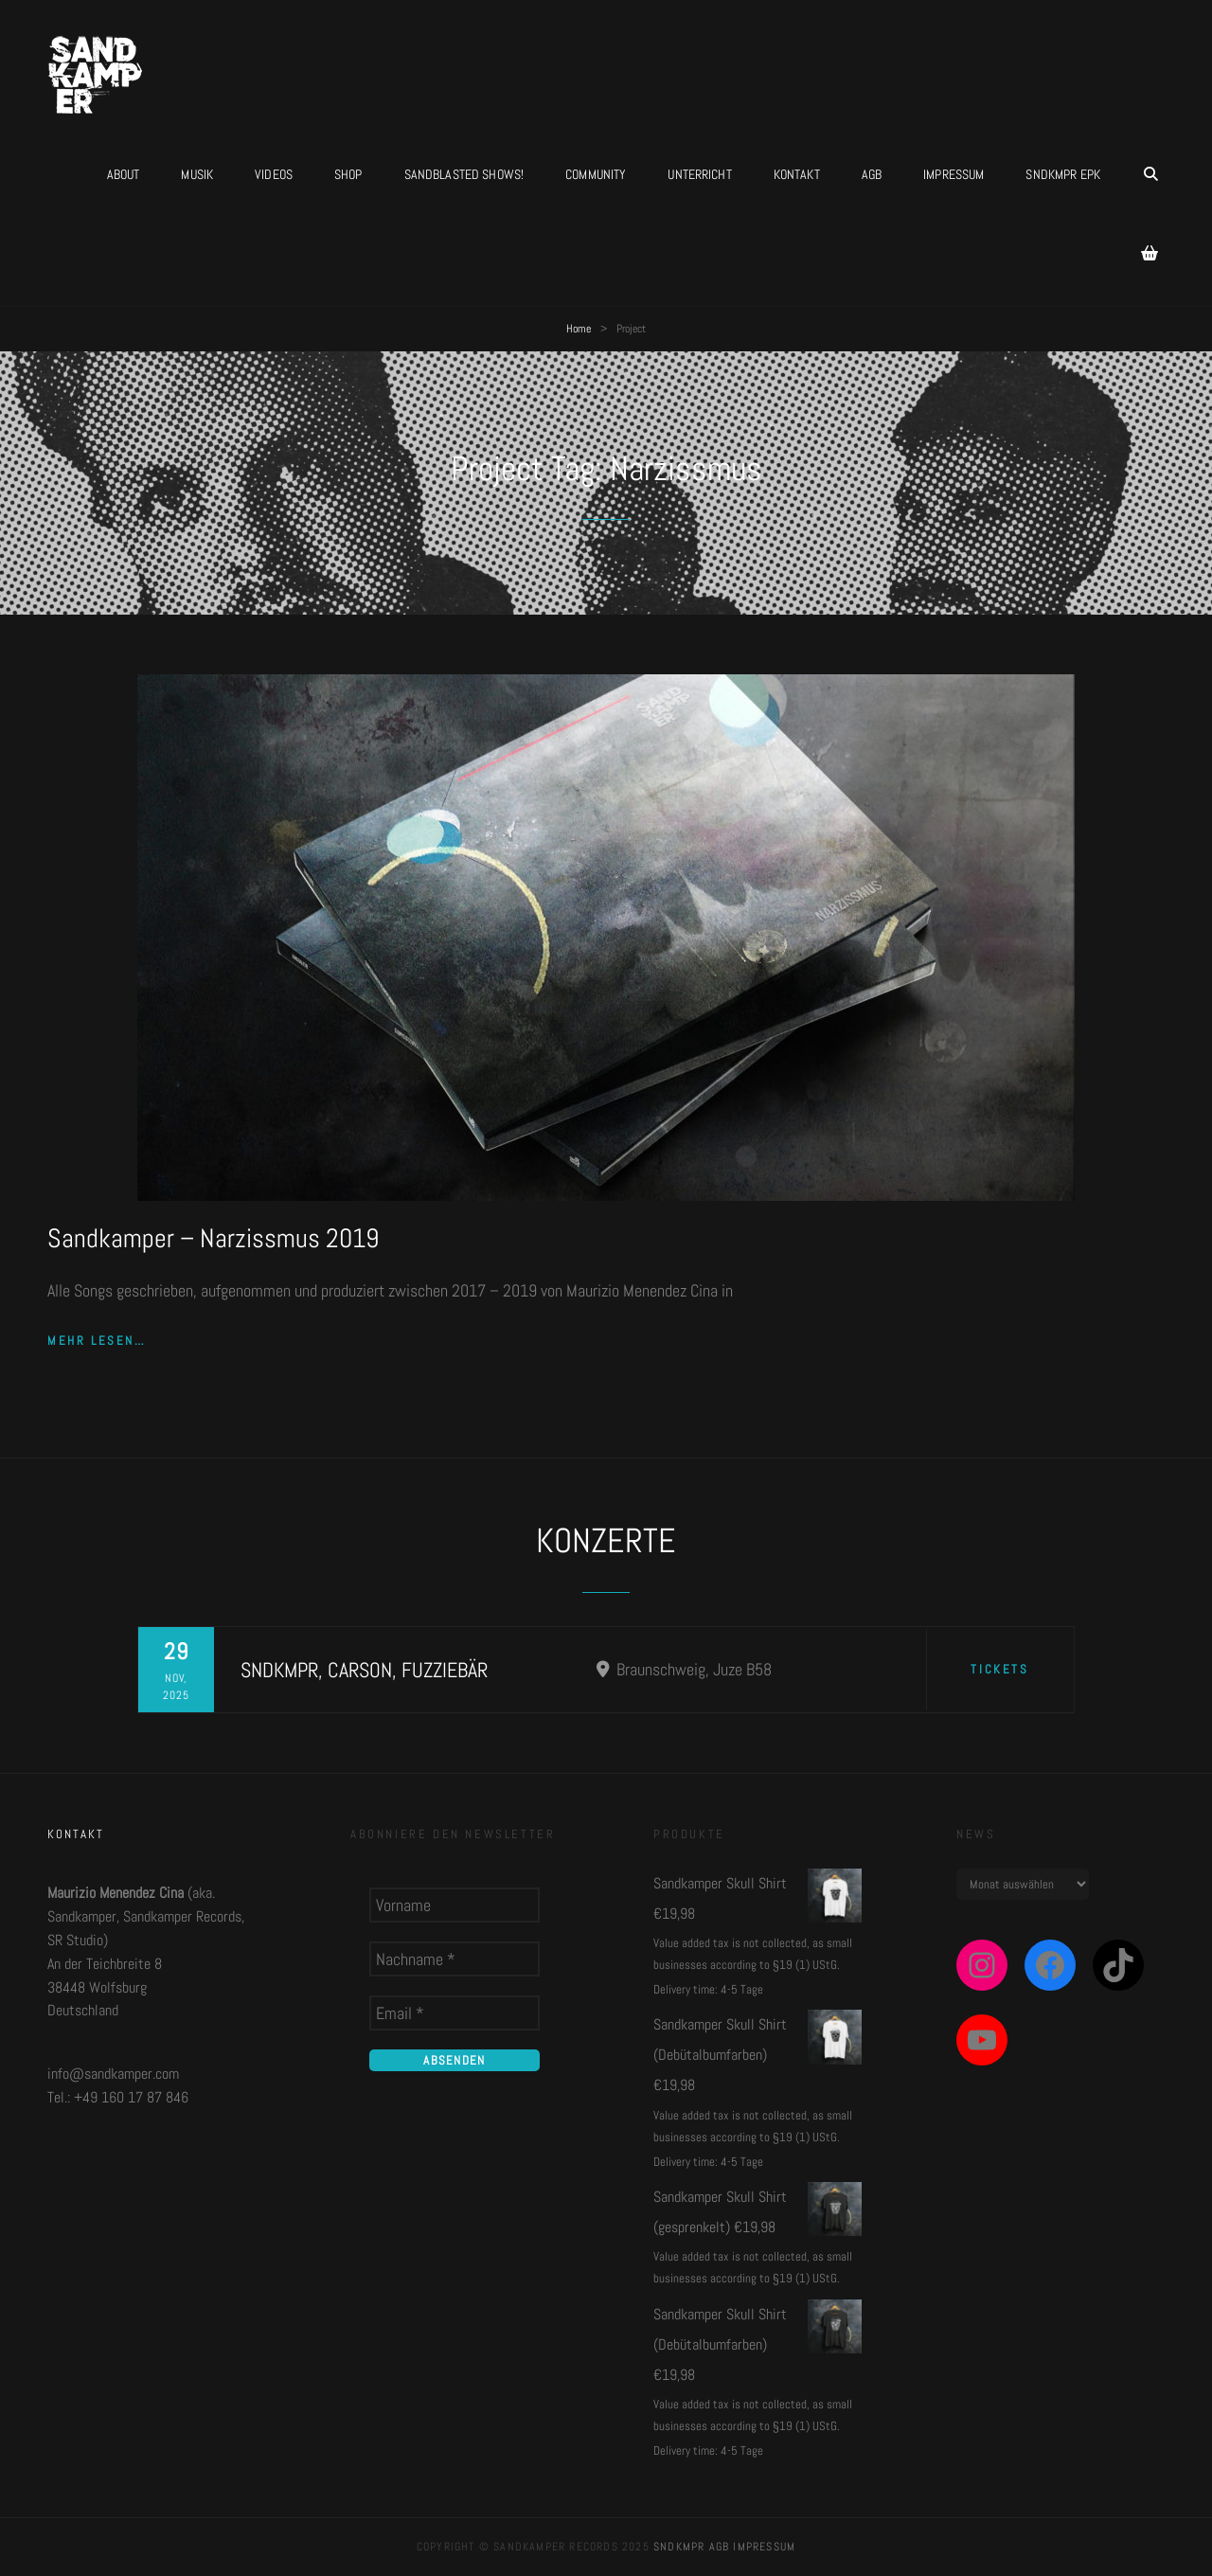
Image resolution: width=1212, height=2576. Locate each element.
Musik (197, 174)
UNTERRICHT (699, 174)
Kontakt (797, 174)
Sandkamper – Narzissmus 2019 (213, 1238)
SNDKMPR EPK (1062, 174)
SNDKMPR (678, 2546)
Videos (274, 174)
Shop (348, 174)
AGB (872, 174)
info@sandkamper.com (113, 2074)
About (123, 174)
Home (578, 328)
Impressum (953, 174)
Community (595, 174)
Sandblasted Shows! (464, 174)
